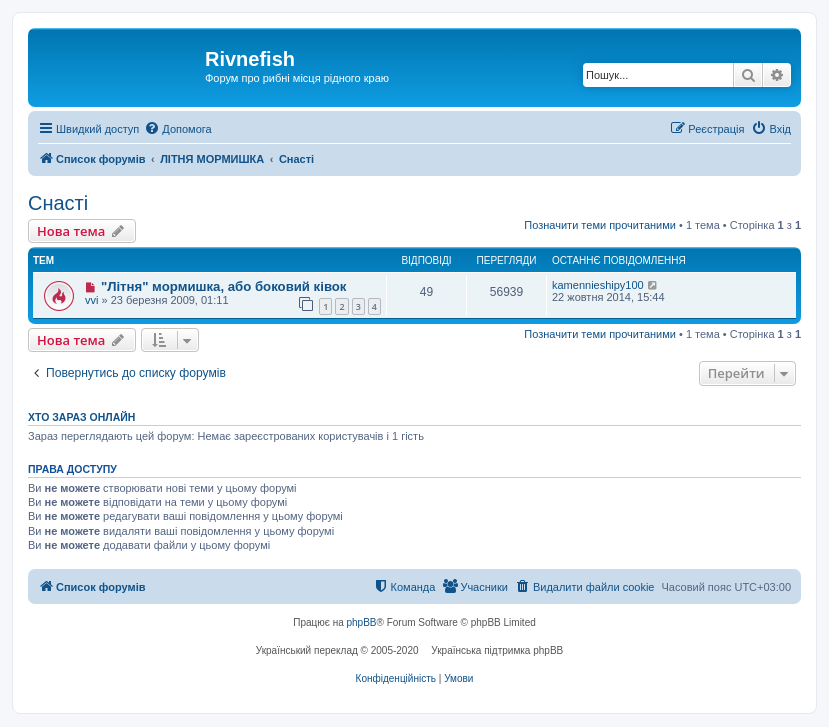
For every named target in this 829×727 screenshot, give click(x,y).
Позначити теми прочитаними (600, 225)
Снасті (58, 203)
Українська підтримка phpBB (497, 650)
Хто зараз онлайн (81, 417)
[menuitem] (177, 129)
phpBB (362, 622)
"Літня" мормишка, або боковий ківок (224, 286)
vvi (91, 300)
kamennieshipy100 (598, 285)
